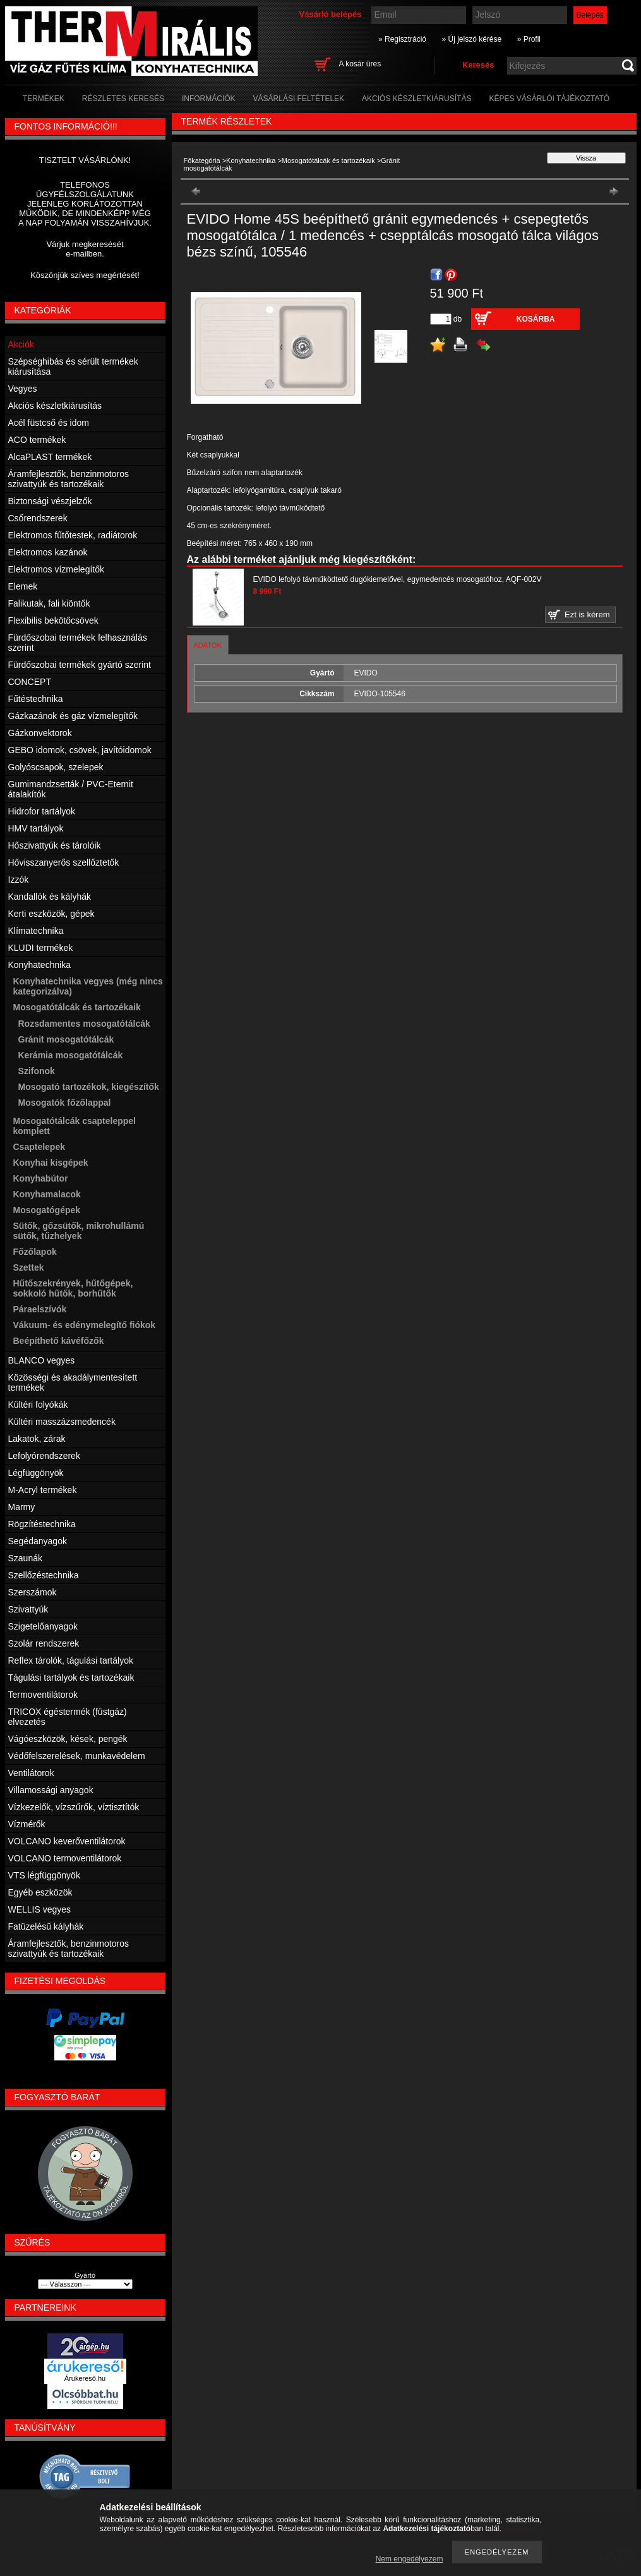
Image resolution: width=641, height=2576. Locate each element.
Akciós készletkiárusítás (55, 406)
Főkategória (202, 160)
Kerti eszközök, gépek (51, 914)
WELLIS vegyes (39, 1909)
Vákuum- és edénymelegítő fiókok (84, 1325)
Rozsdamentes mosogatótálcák (84, 1024)
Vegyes (22, 389)
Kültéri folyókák (38, 1405)
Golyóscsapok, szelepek (56, 767)
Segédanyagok (37, 1541)
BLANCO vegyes (41, 1360)
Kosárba (536, 319)
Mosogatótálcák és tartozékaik (328, 160)
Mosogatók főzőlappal (64, 1103)
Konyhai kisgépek (50, 1163)
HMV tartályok (36, 828)
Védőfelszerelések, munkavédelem (76, 1756)
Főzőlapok (35, 1252)
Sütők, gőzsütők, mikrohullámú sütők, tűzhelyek (79, 1231)
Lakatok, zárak (37, 1439)
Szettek (28, 1267)
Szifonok (36, 1071)
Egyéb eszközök (40, 1892)
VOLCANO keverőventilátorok (67, 1841)
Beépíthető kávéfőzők (58, 1341)
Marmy (21, 1507)
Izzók (18, 879)
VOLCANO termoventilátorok (65, 1858)
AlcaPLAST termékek (50, 457)
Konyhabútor (40, 1178)
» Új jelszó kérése (471, 39)
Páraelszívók (40, 1309)
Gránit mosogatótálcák (66, 1039)
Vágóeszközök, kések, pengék (68, 1739)
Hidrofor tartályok (42, 811)
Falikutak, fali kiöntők (49, 603)
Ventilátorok (31, 1773)
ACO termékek (37, 440)
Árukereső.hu (84, 2378)
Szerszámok (32, 1592)
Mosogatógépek (47, 1210)
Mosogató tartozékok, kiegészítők (88, 1087)
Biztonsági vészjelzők (50, 501)
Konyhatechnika (250, 160)
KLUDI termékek (40, 948)
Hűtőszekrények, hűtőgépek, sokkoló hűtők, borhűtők (73, 1288)
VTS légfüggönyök (44, 1875)
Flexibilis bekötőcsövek (53, 620)
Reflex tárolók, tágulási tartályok (70, 1660)
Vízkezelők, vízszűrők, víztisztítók (74, 1807)
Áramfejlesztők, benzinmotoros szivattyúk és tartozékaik (68, 479)
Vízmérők (26, 1824)
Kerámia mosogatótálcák (70, 1055)
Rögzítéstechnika (42, 1524)
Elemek (23, 586)
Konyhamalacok (47, 1194)
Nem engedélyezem (409, 2559)
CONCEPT (29, 682)
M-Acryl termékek (42, 1490)
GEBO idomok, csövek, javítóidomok (80, 750)
